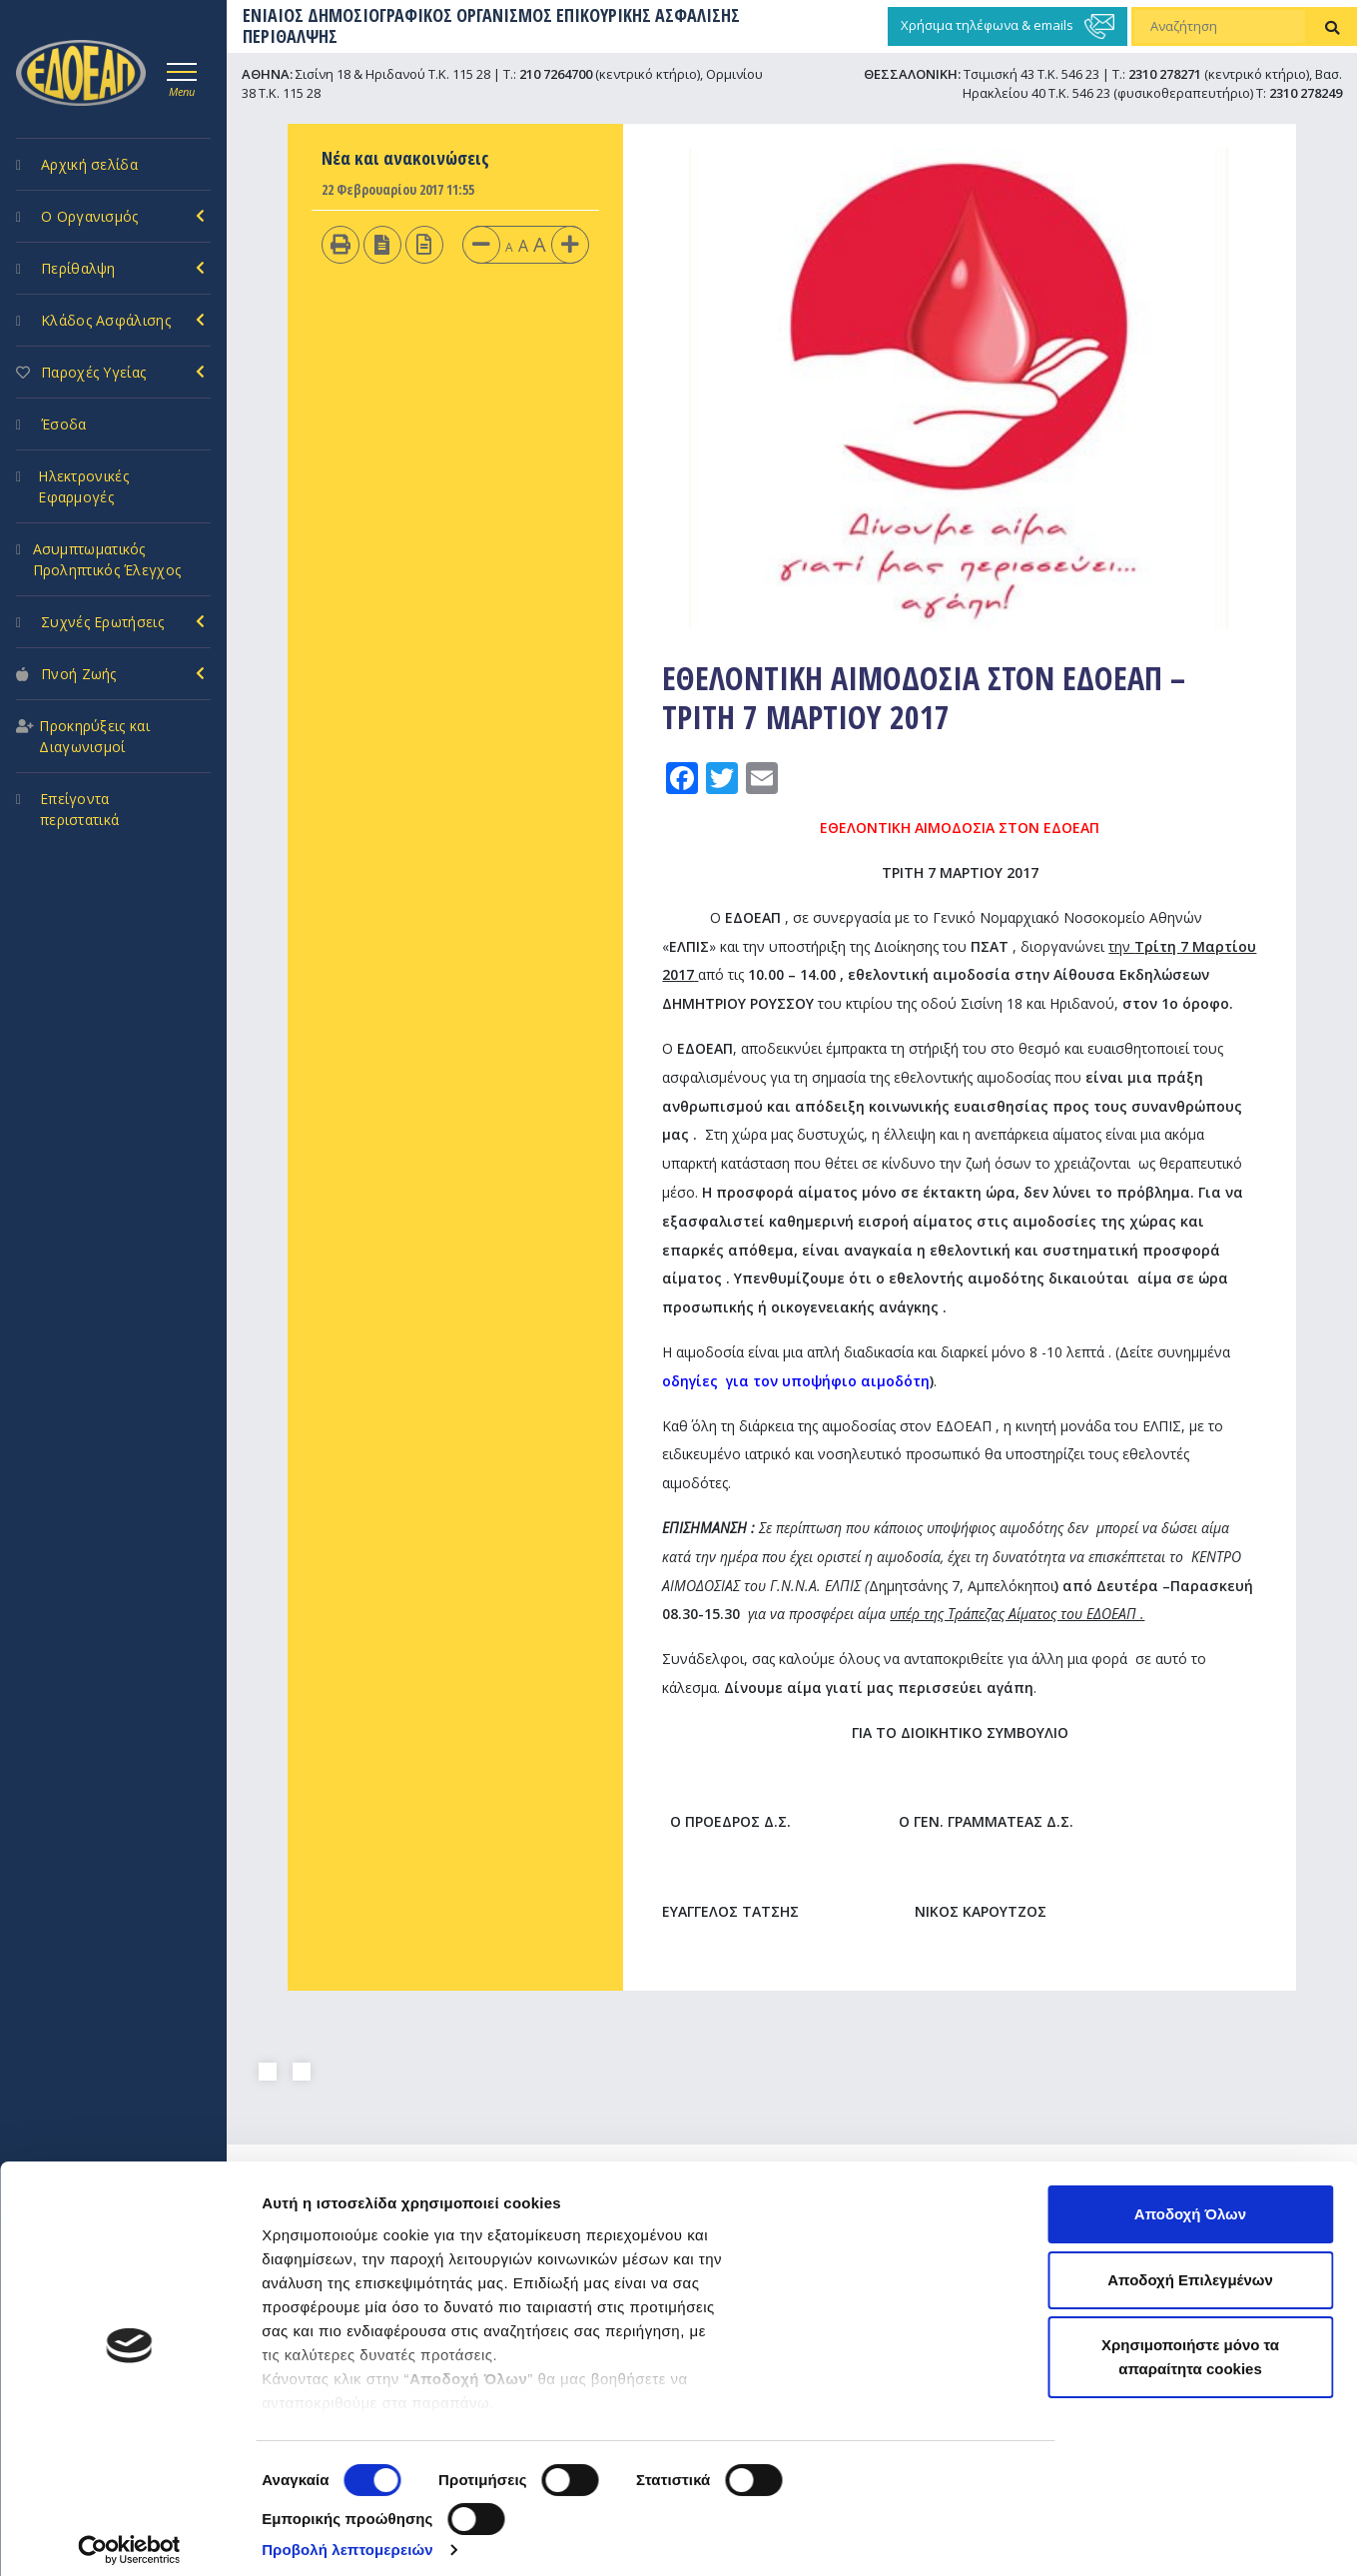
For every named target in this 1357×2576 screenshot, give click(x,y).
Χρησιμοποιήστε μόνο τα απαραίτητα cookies (1190, 2343)
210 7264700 (555, 74)
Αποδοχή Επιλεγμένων (1190, 2266)
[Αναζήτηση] (1220, 27)
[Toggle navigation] (182, 77)
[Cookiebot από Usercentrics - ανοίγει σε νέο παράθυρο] (129, 2537)
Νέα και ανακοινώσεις (405, 158)
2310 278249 (1305, 93)
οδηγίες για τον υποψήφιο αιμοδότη (796, 1380)
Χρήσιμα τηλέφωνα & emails (1007, 26)
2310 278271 (1164, 74)
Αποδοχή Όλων (1190, 2200)
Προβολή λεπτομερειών (347, 2536)
